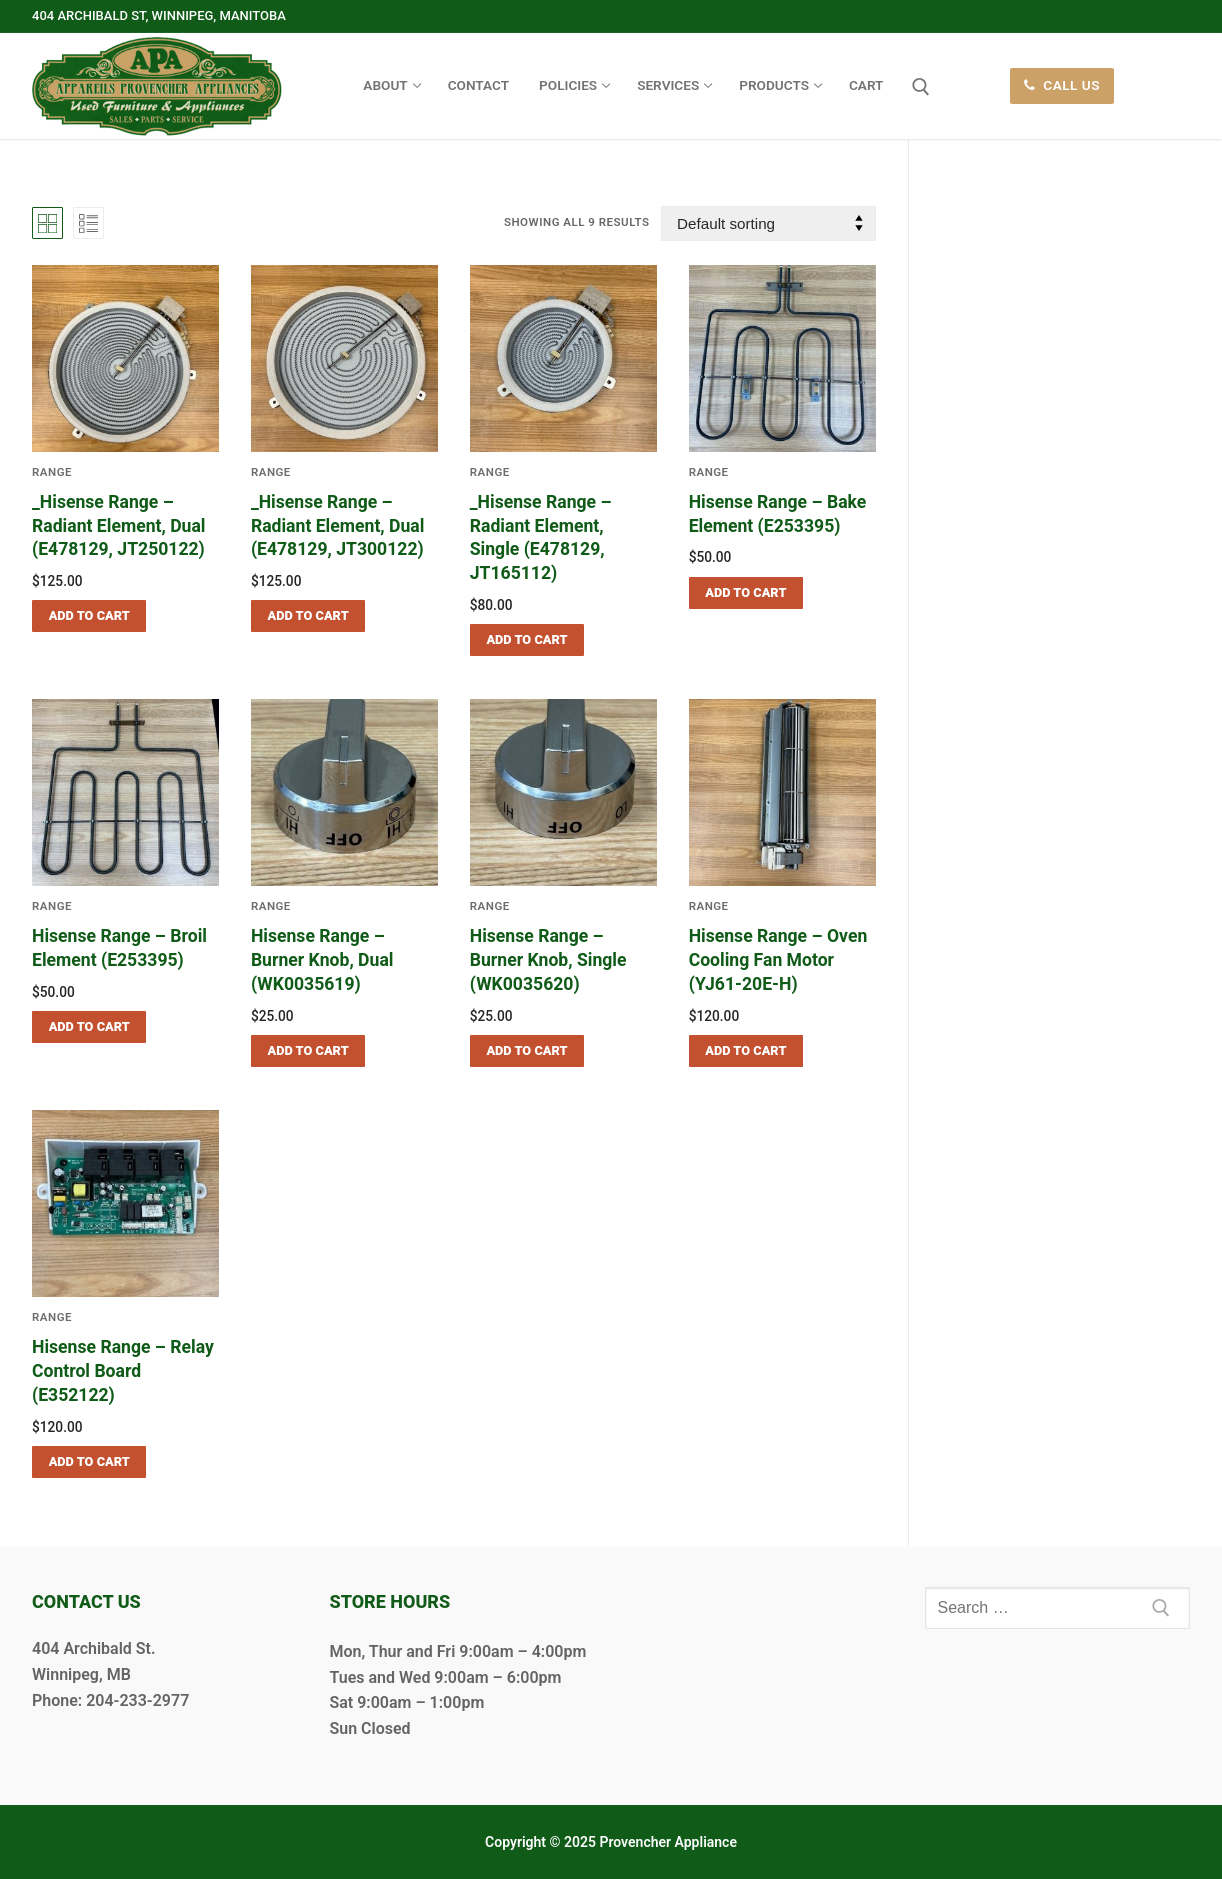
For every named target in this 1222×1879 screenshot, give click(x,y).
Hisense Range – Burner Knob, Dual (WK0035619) (322, 960)
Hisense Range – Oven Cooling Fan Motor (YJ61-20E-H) (778, 960)
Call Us (1062, 85)
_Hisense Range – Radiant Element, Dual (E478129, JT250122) (119, 526)
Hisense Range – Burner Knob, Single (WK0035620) (548, 960)
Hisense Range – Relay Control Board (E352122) (123, 1371)
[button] (89, 616)
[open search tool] (921, 87)
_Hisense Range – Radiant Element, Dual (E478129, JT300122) (338, 526)
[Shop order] (768, 223)
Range (271, 472)
